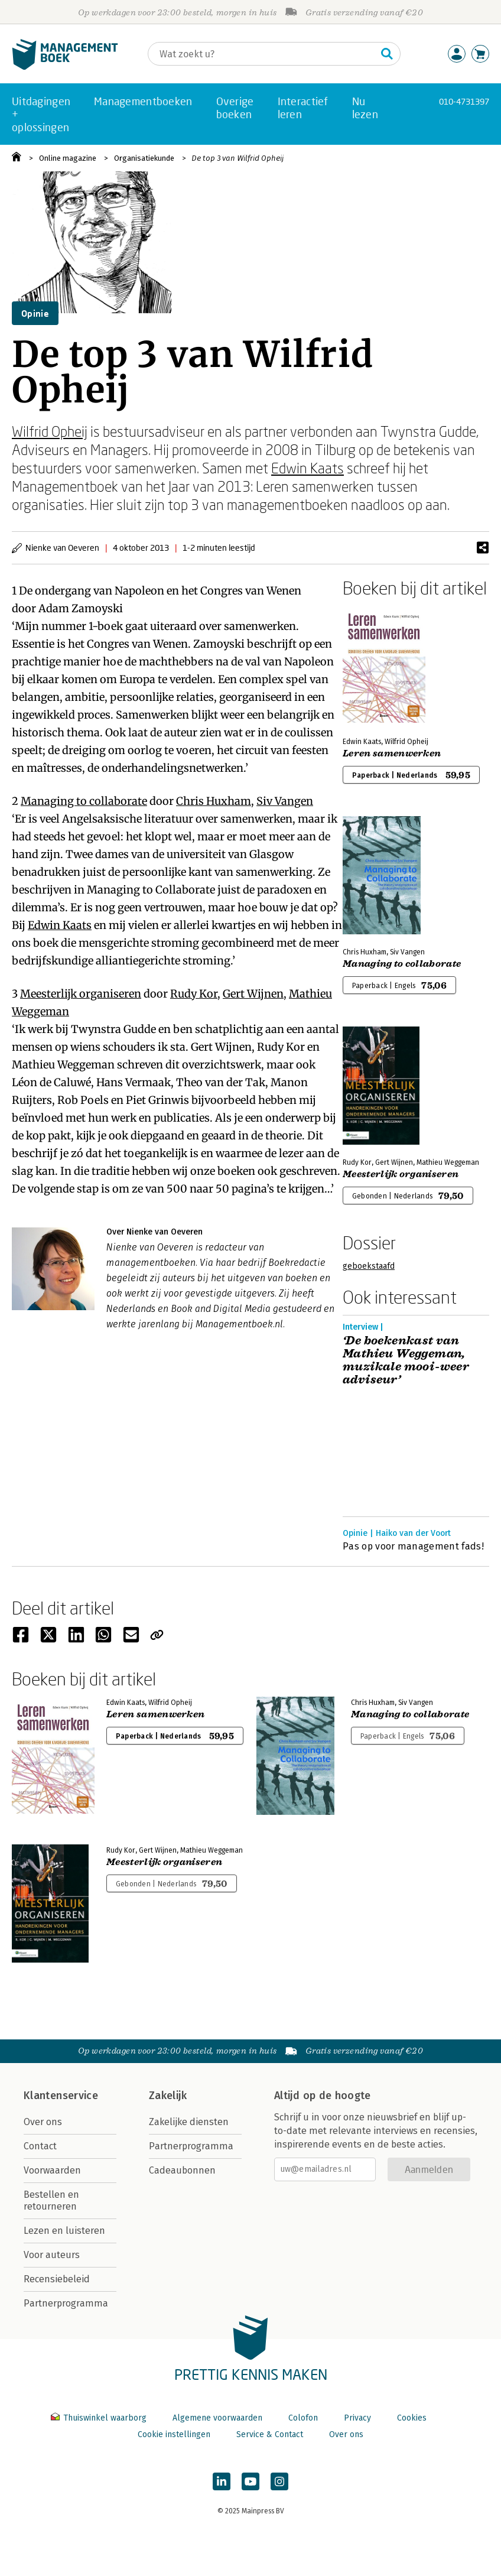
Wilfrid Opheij (49, 431)
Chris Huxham (213, 801)
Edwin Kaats (307, 467)
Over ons (43, 2121)
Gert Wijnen (253, 993)
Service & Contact (269, 2434)
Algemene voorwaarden (217, 2418)
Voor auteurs (52, 2254)
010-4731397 (464, 101)
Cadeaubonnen (182, 2170)
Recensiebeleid (57, 2279)
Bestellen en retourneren (51, 2200)
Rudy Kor (193, 993)
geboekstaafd (369, 1266)
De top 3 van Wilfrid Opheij (237, 158)
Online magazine (67, 158)
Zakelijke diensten (189, 2121)
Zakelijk (168, 2095)
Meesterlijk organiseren (80, 993)
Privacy (357, 2418)
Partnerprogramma (66, 2303)
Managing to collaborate (84, 801)
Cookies (412, 2418)
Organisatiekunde (144, 158)
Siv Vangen (284, 801)
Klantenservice (61, 2095)
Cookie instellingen (174, 2434)
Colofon (303, 2418)
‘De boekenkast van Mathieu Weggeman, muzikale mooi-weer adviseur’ (406, 1360)
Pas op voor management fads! (413, 1546)
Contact (40, 2146)
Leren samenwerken (392, 753)
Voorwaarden (52, 2170)
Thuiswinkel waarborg (100, 2418)
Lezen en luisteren (64, 2230)
